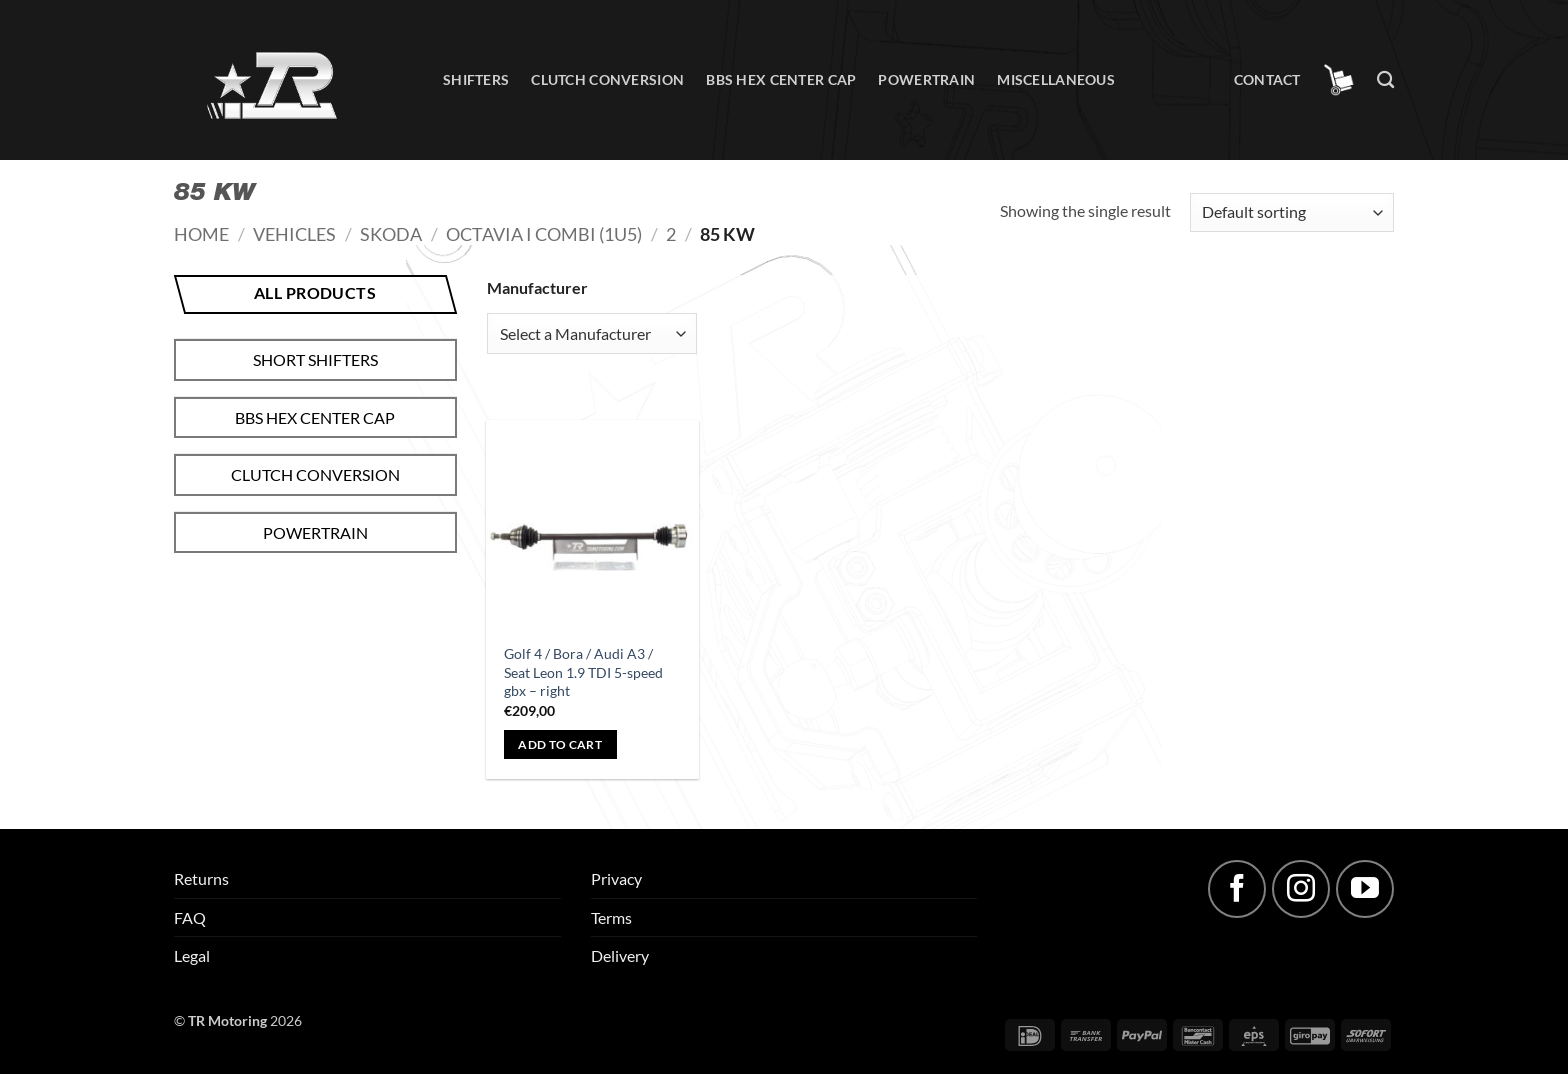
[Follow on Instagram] (1301, 889)
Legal (192, 955)
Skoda (391, 234)
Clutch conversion (607, 79)
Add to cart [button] (560, 744)
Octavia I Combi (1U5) (544, 234)
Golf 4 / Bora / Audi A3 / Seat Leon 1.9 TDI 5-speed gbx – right (583, 672)
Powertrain (926, 79)
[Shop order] (1292, 212)
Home (201, 234)
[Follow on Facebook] (1237, 889)
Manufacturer (537, 287)
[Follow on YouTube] (1365, 889)
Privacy (616, 878)
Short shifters (315, 359)
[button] (1339, 80)
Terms (611, 917)
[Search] (1385, 80)
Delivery (620, 955)
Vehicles (294, 234)
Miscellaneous (1056, 79)
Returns (201, 878)
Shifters (476, 79)
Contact (1267, 79)
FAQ (190, 917)
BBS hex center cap (781, 79)
